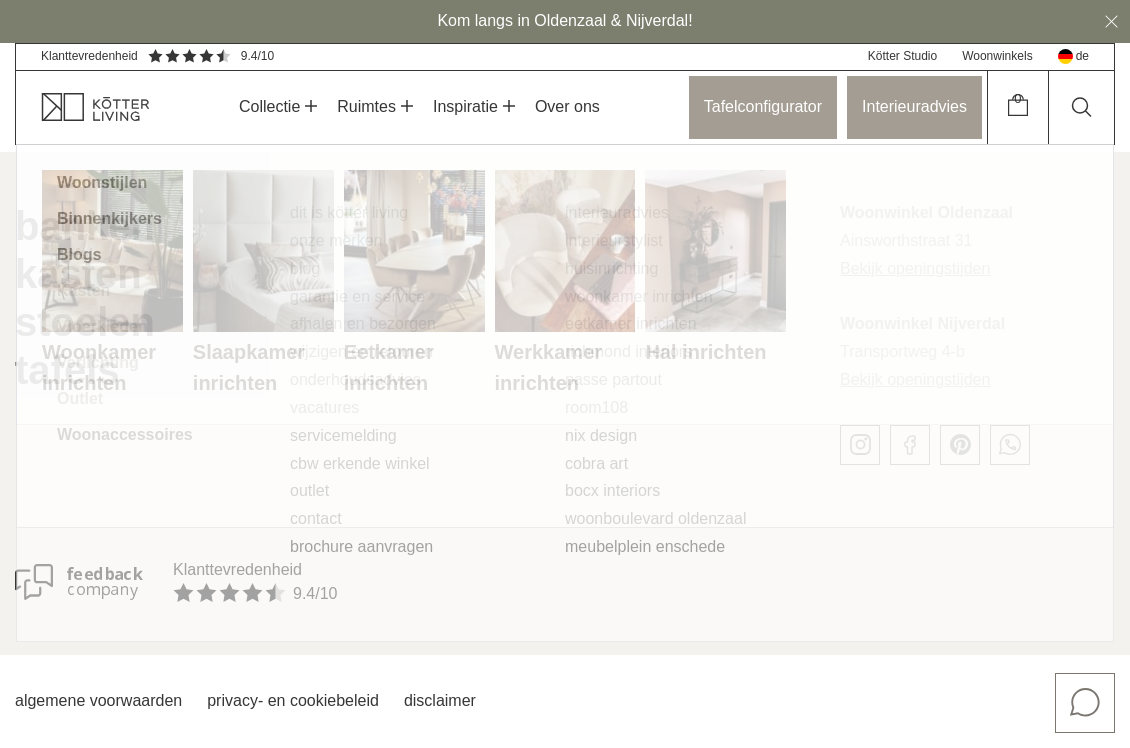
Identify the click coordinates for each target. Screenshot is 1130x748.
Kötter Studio (902, 56)
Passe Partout (613, 379)
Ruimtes (375, 106)
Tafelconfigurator (763, 106)
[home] (83, 107)
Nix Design (601, 435)
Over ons (567, 106)
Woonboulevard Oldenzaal (655, 518)
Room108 (596, 407)
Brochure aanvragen (361, 546)
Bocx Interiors (612, 490)
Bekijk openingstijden (915, 268)
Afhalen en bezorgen (363, 323)
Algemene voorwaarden (98, 700)
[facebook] (910, 445)
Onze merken (336, 240)
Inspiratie (474, 106)
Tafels (67, 370)
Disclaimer (440, 700)
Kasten (78, 274)
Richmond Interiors (628, 351)
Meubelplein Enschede (645, 546)
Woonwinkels (997, 56)
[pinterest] (960, 445)
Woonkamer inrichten (639, 296)
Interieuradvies (914, 106)
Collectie (278, 106)
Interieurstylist (614, 240)
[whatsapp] (1010, 445)
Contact (316, 518)
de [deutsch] (1073, 56)
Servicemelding (343, 435)
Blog (305, 268)
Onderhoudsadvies (355, 379)
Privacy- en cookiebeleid (293, 700)
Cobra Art (596, 463)
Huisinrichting (611, 268)
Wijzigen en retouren (361, 351)
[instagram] (860, 445)
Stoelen (85, 322)
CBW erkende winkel (360, 463)
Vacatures (324, 407)
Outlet (309, 490)
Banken (85, 226)
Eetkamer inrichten (631, 323)
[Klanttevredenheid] (79, 582)
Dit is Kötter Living (349, 212)
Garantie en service (357, 296)
